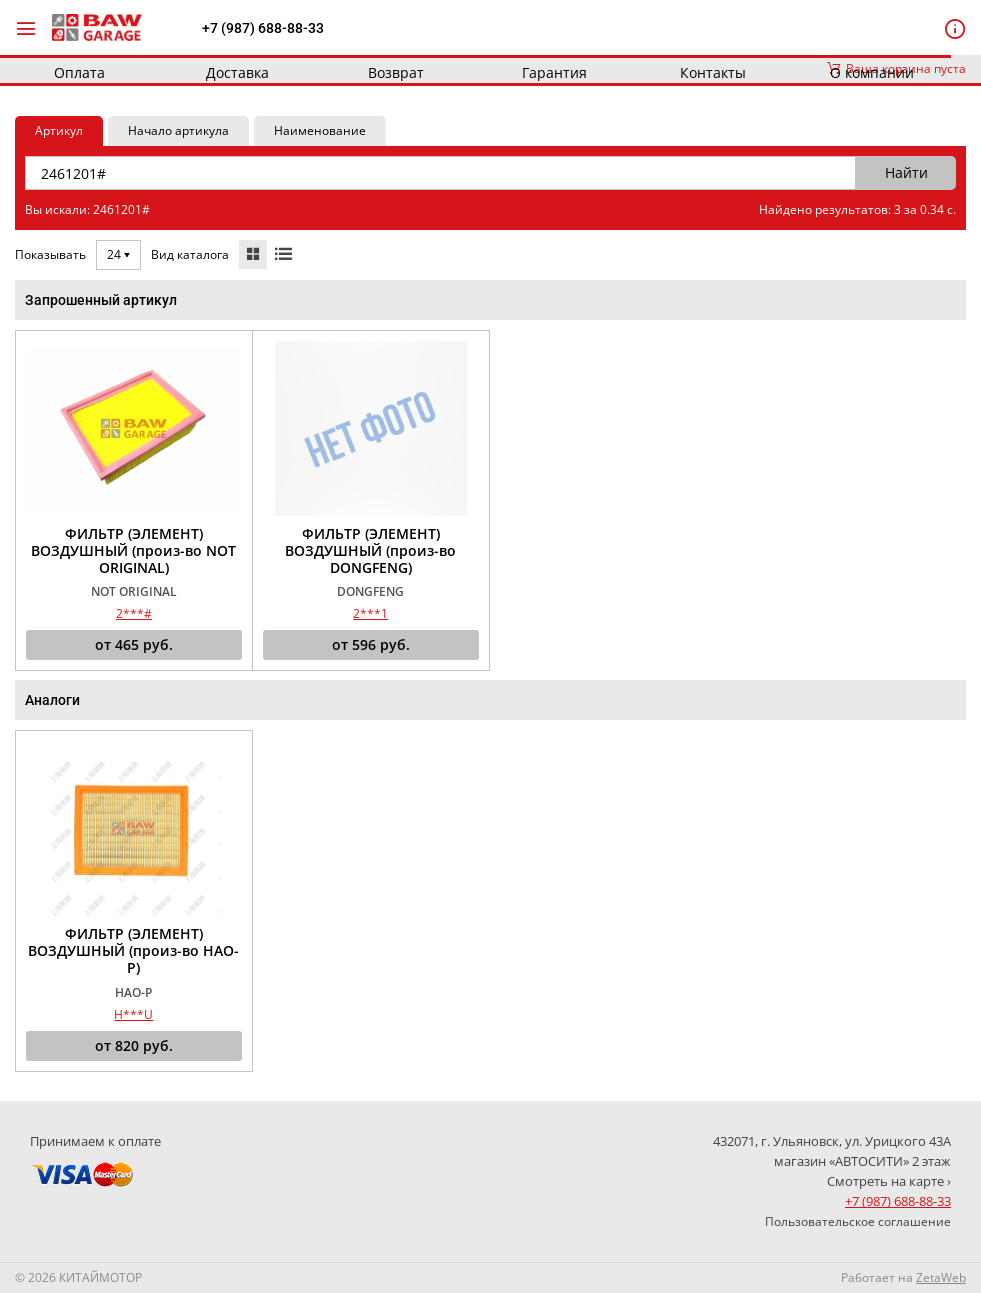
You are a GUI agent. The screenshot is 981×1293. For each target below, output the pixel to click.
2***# (134, 613)
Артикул (59, 130)
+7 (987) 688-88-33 (263, 28)
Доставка (237, 72)
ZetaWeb (941, 1277)
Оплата (79, 72)
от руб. (134, 645)
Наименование (320, 130)
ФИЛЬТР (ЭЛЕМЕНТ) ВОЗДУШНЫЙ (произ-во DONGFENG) (370, 551)
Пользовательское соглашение (858, 1221)
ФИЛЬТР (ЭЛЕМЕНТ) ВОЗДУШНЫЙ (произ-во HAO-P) (133, 951)
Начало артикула (178, 130)
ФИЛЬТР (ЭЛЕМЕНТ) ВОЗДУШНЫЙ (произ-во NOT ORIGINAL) (133, 551)
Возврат (396, 72)
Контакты (713, 72)
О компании (872, 72)
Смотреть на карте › (889, 1181)
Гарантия (554, 72)
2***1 (370, 613)
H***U (133, 1014)
